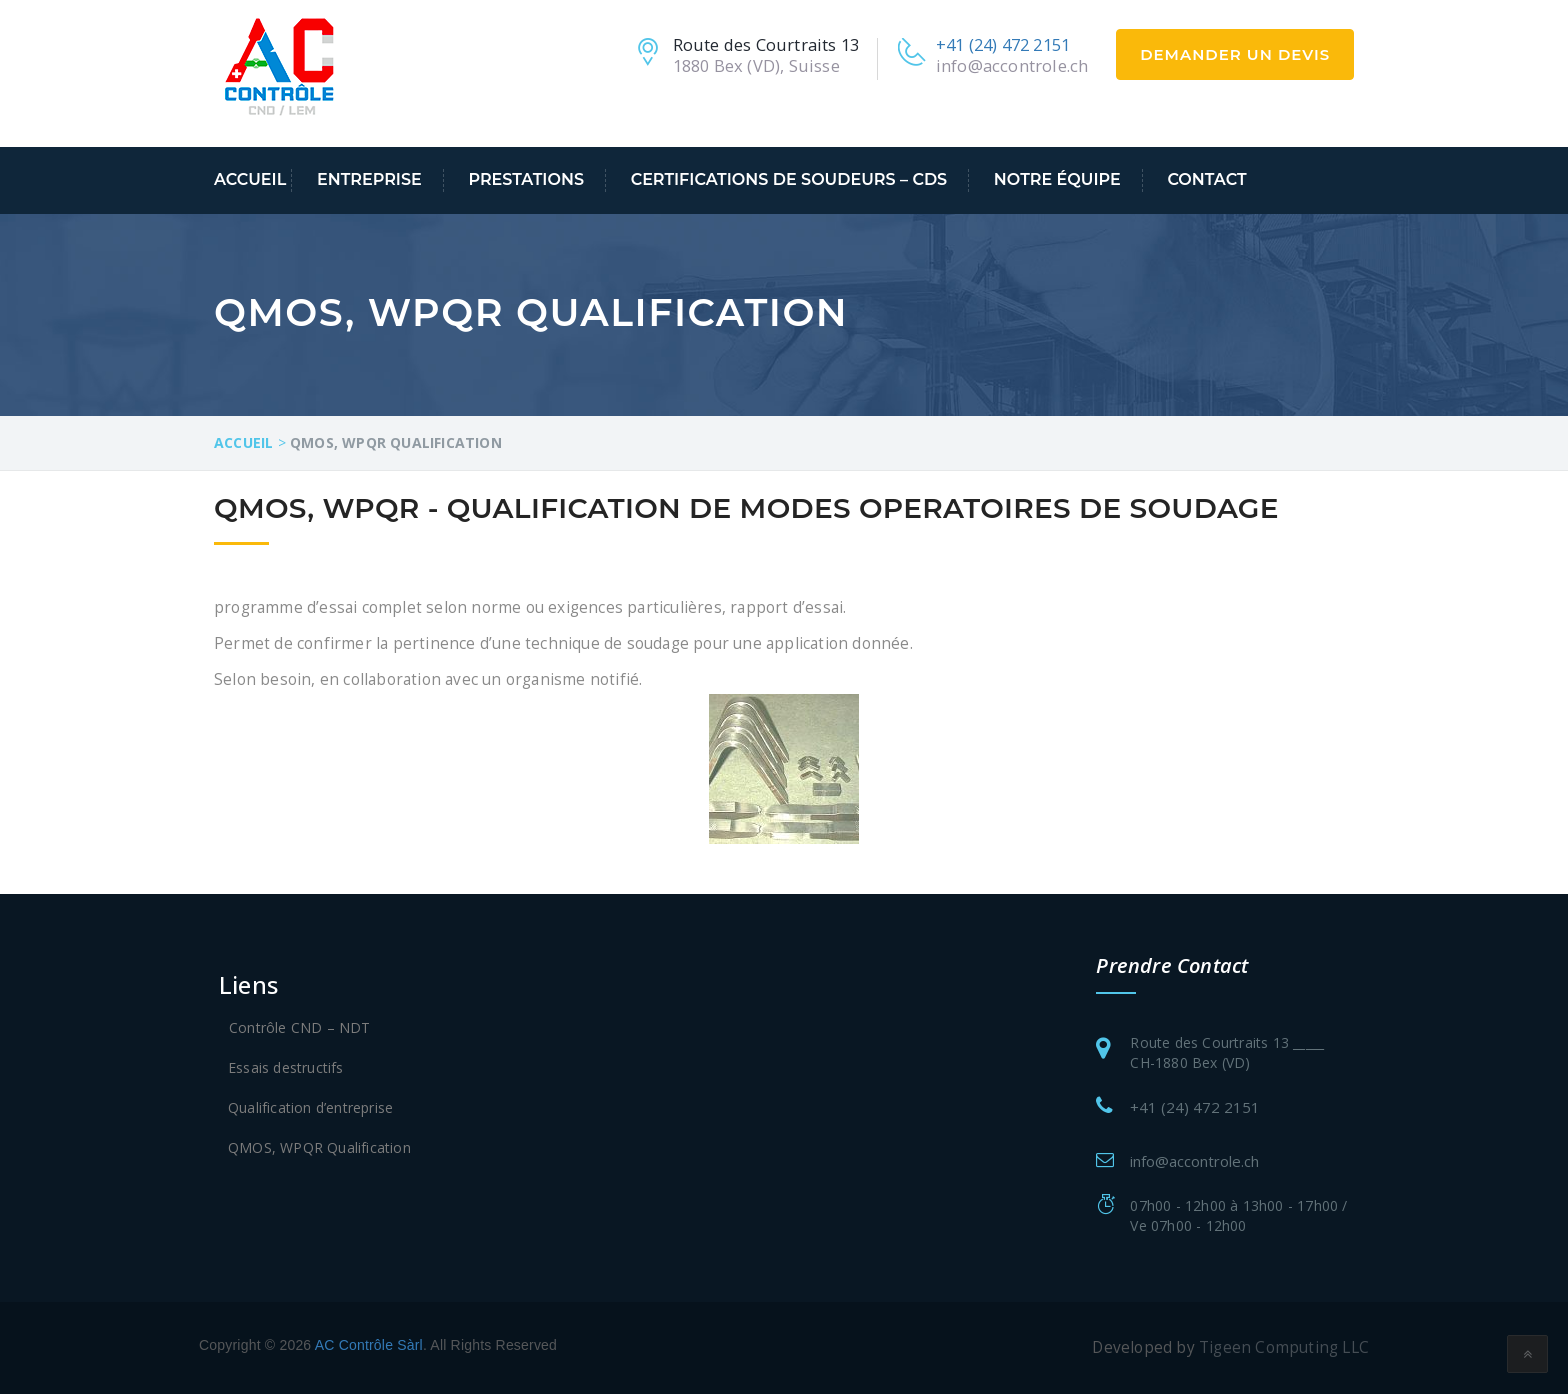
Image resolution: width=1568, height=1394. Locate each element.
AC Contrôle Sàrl (369, 1345)
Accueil (250, 179)
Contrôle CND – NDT (300, 1027)
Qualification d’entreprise (310, 1107)
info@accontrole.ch (1012, 65)
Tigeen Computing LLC (1284, 1347)
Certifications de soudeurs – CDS (789, 179)
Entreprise (369, 179)
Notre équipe (1057, 179)
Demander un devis (1235, 54)
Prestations (526, 179)
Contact (1206, 179)
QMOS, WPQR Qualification (319, 1147)
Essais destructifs (286, 1067)
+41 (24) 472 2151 (1003, 44)
